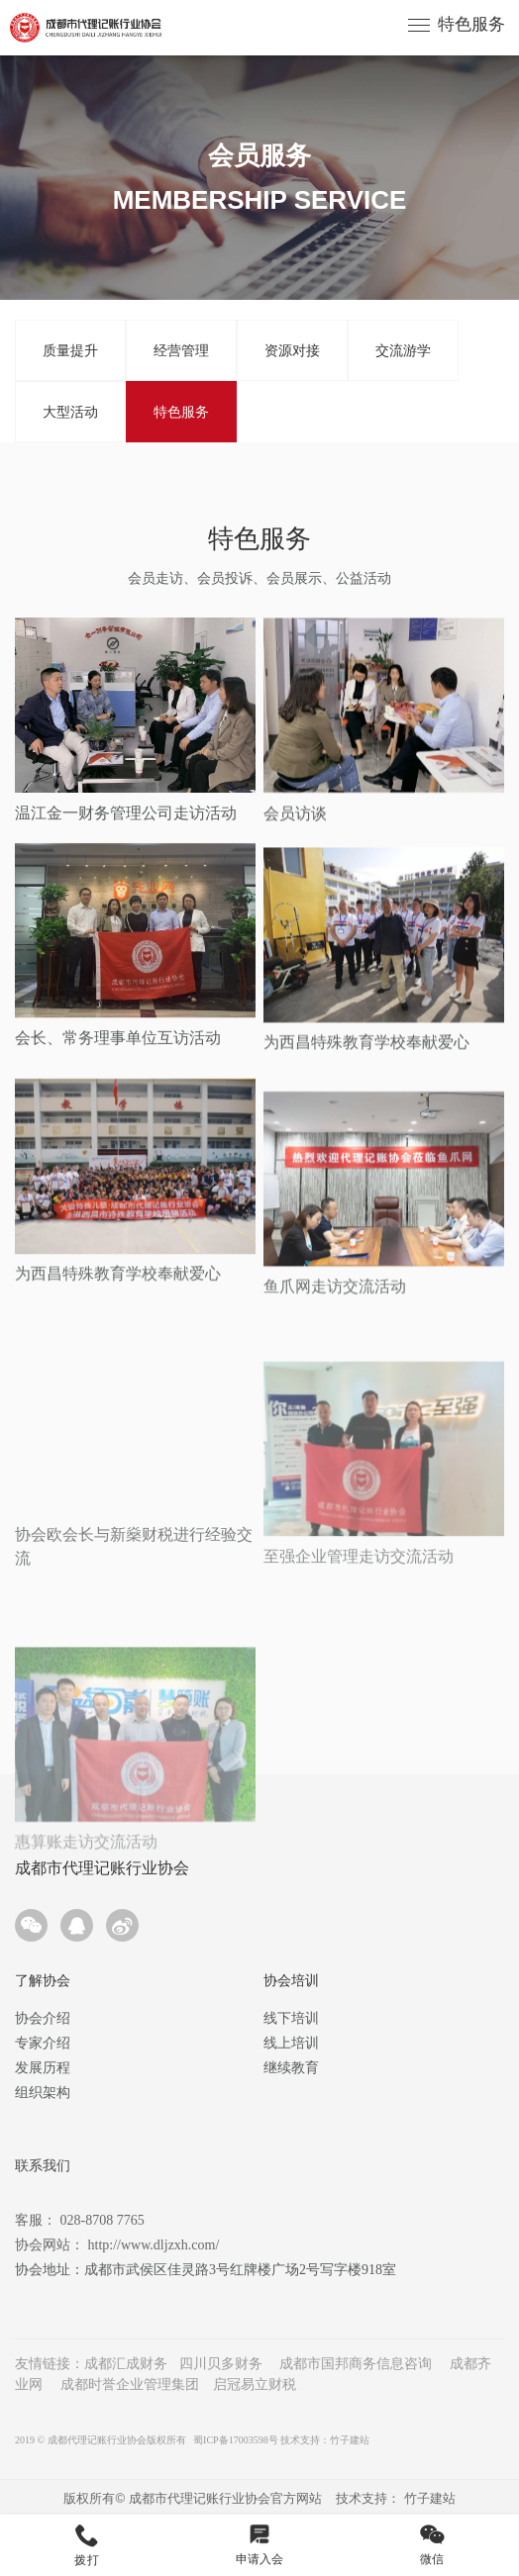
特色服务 (471, 24)
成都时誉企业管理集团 (129, 2384)
